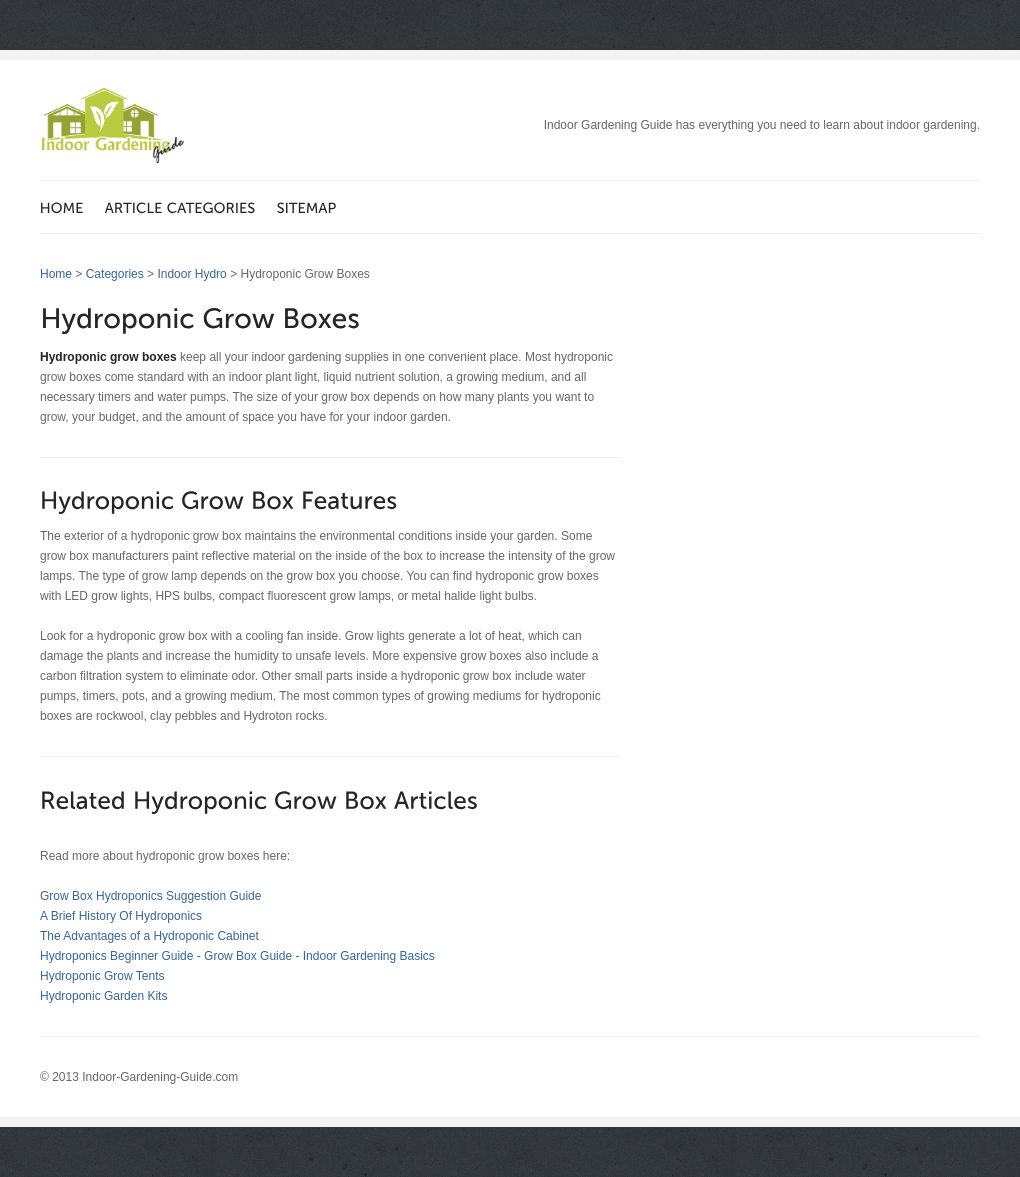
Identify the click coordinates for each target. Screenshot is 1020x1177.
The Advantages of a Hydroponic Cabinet (149, 936)
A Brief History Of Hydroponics (121, 916)
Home (56, 274)
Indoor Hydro (191, 274)
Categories (115, 274)
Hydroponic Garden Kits (103, 996)
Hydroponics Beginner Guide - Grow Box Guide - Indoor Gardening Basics (237, 956)
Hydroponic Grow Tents (102, 976)
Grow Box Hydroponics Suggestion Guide (150, 896)
